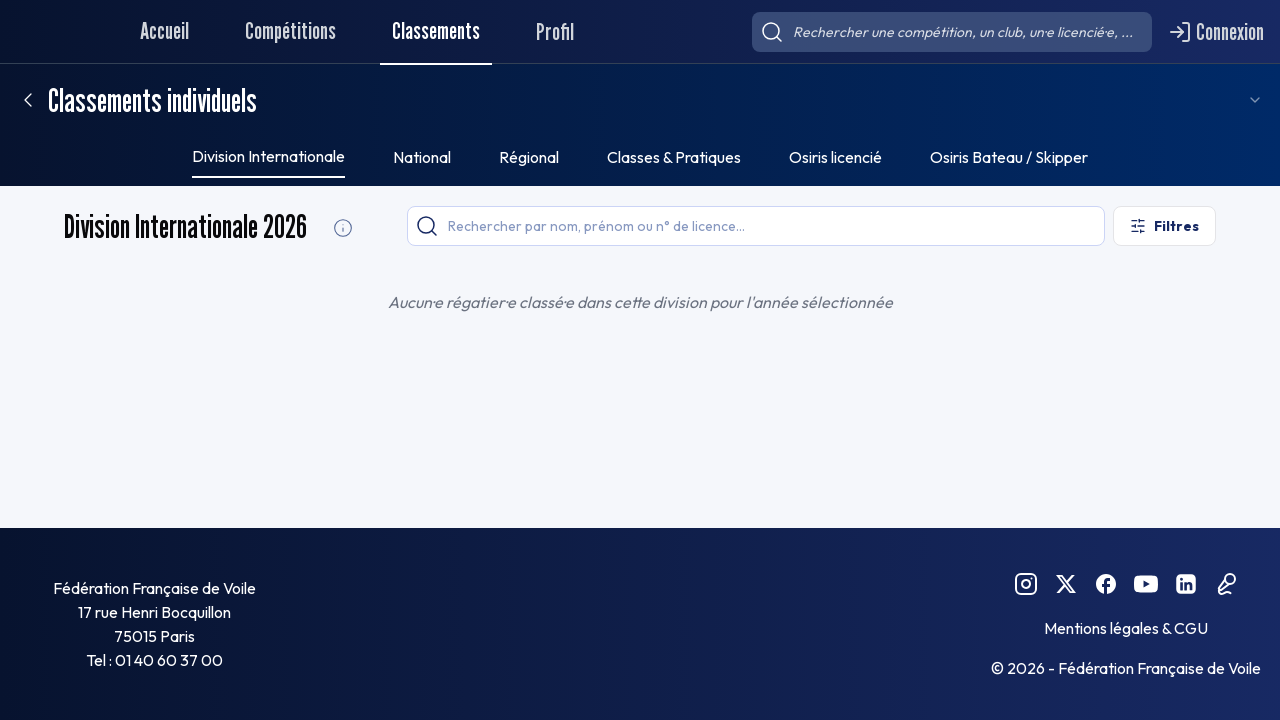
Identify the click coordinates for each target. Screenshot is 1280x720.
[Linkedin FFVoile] (1186, 584)
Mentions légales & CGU (1126, 628)
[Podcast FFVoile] (1226, 584)
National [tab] (422, 157)
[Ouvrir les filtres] (1164, 226)
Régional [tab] (529, 157)
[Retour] (28, 100)
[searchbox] (952, 32)
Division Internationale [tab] (268, 156)
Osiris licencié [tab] (835, 157)
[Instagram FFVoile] (1026, 584)
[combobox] (1253, 100)
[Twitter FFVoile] (1066, 584)
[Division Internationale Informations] (343, 228)
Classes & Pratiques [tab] (674, 157)
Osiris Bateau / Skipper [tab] (1009, 157)
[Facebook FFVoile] (1106, 584)
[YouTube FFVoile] (1146, 584)
